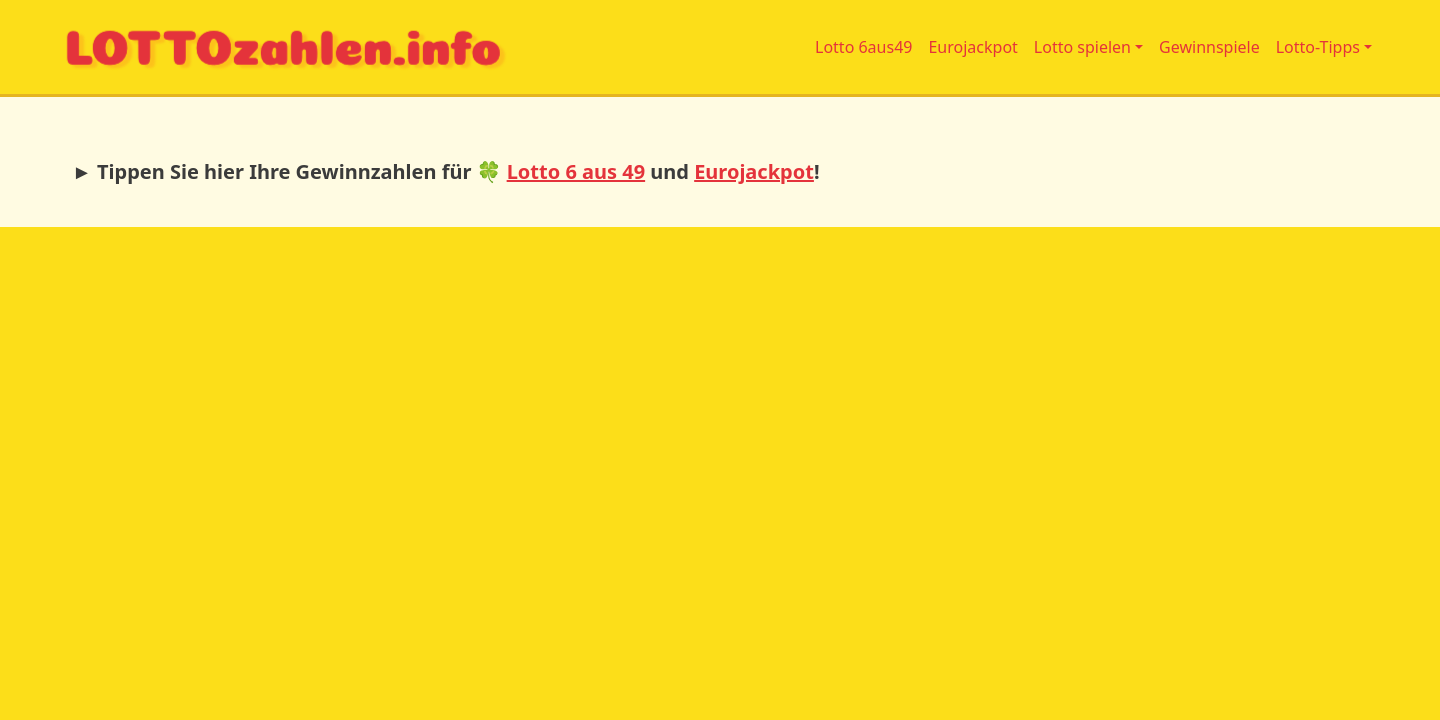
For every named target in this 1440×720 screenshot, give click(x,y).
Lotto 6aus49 (863, 47)
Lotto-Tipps (1318, 47)
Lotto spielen (1082, 47)
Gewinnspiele (1209, 47)
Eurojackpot (972, 47)
